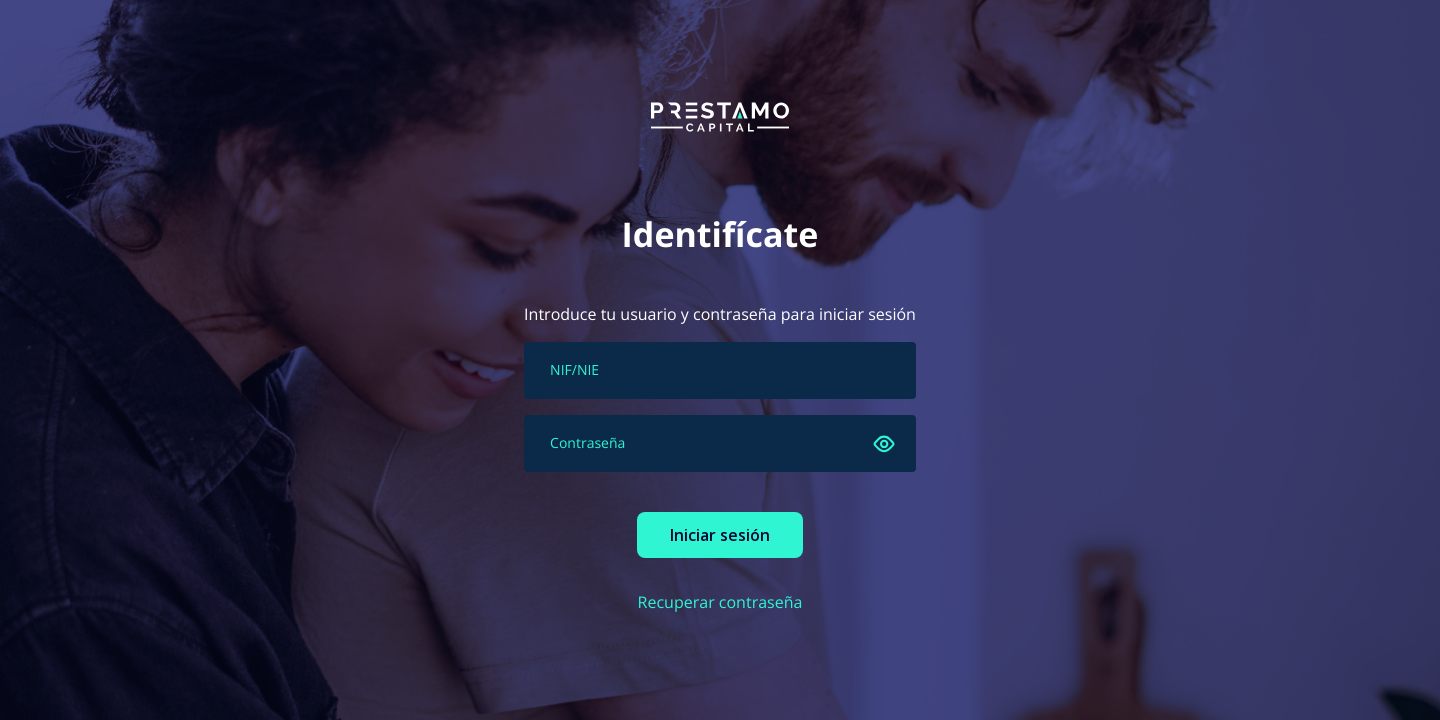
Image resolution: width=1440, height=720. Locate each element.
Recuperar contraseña (720, 602)
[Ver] (884, 444)
